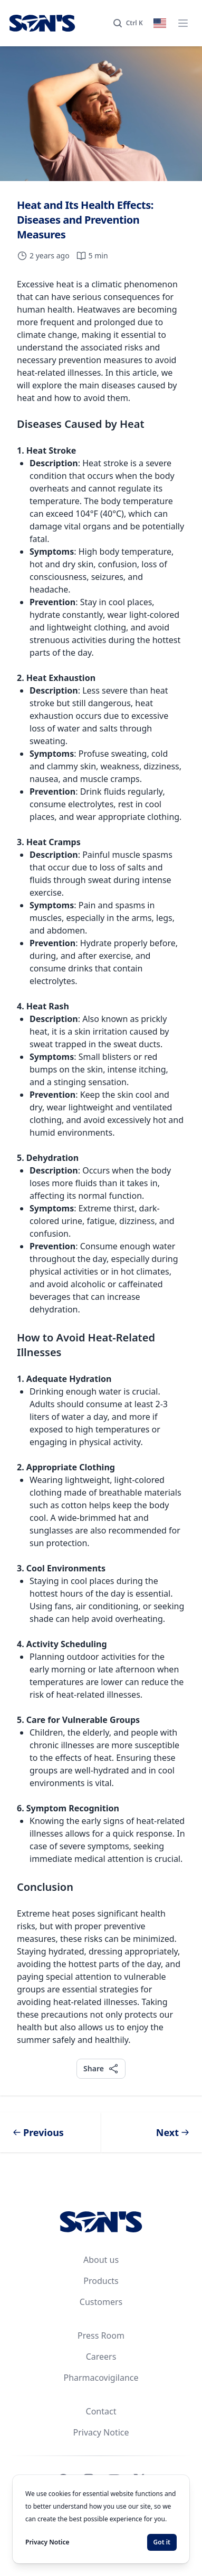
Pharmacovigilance (100, 2377)
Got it (161, 2542)
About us (101, 2260)
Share (101, 2068)
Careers (101, 2356)
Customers (101, 2302)
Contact (101, 2411)
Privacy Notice (101, 2432)
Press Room (101, 2335)
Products (101, 2281)
